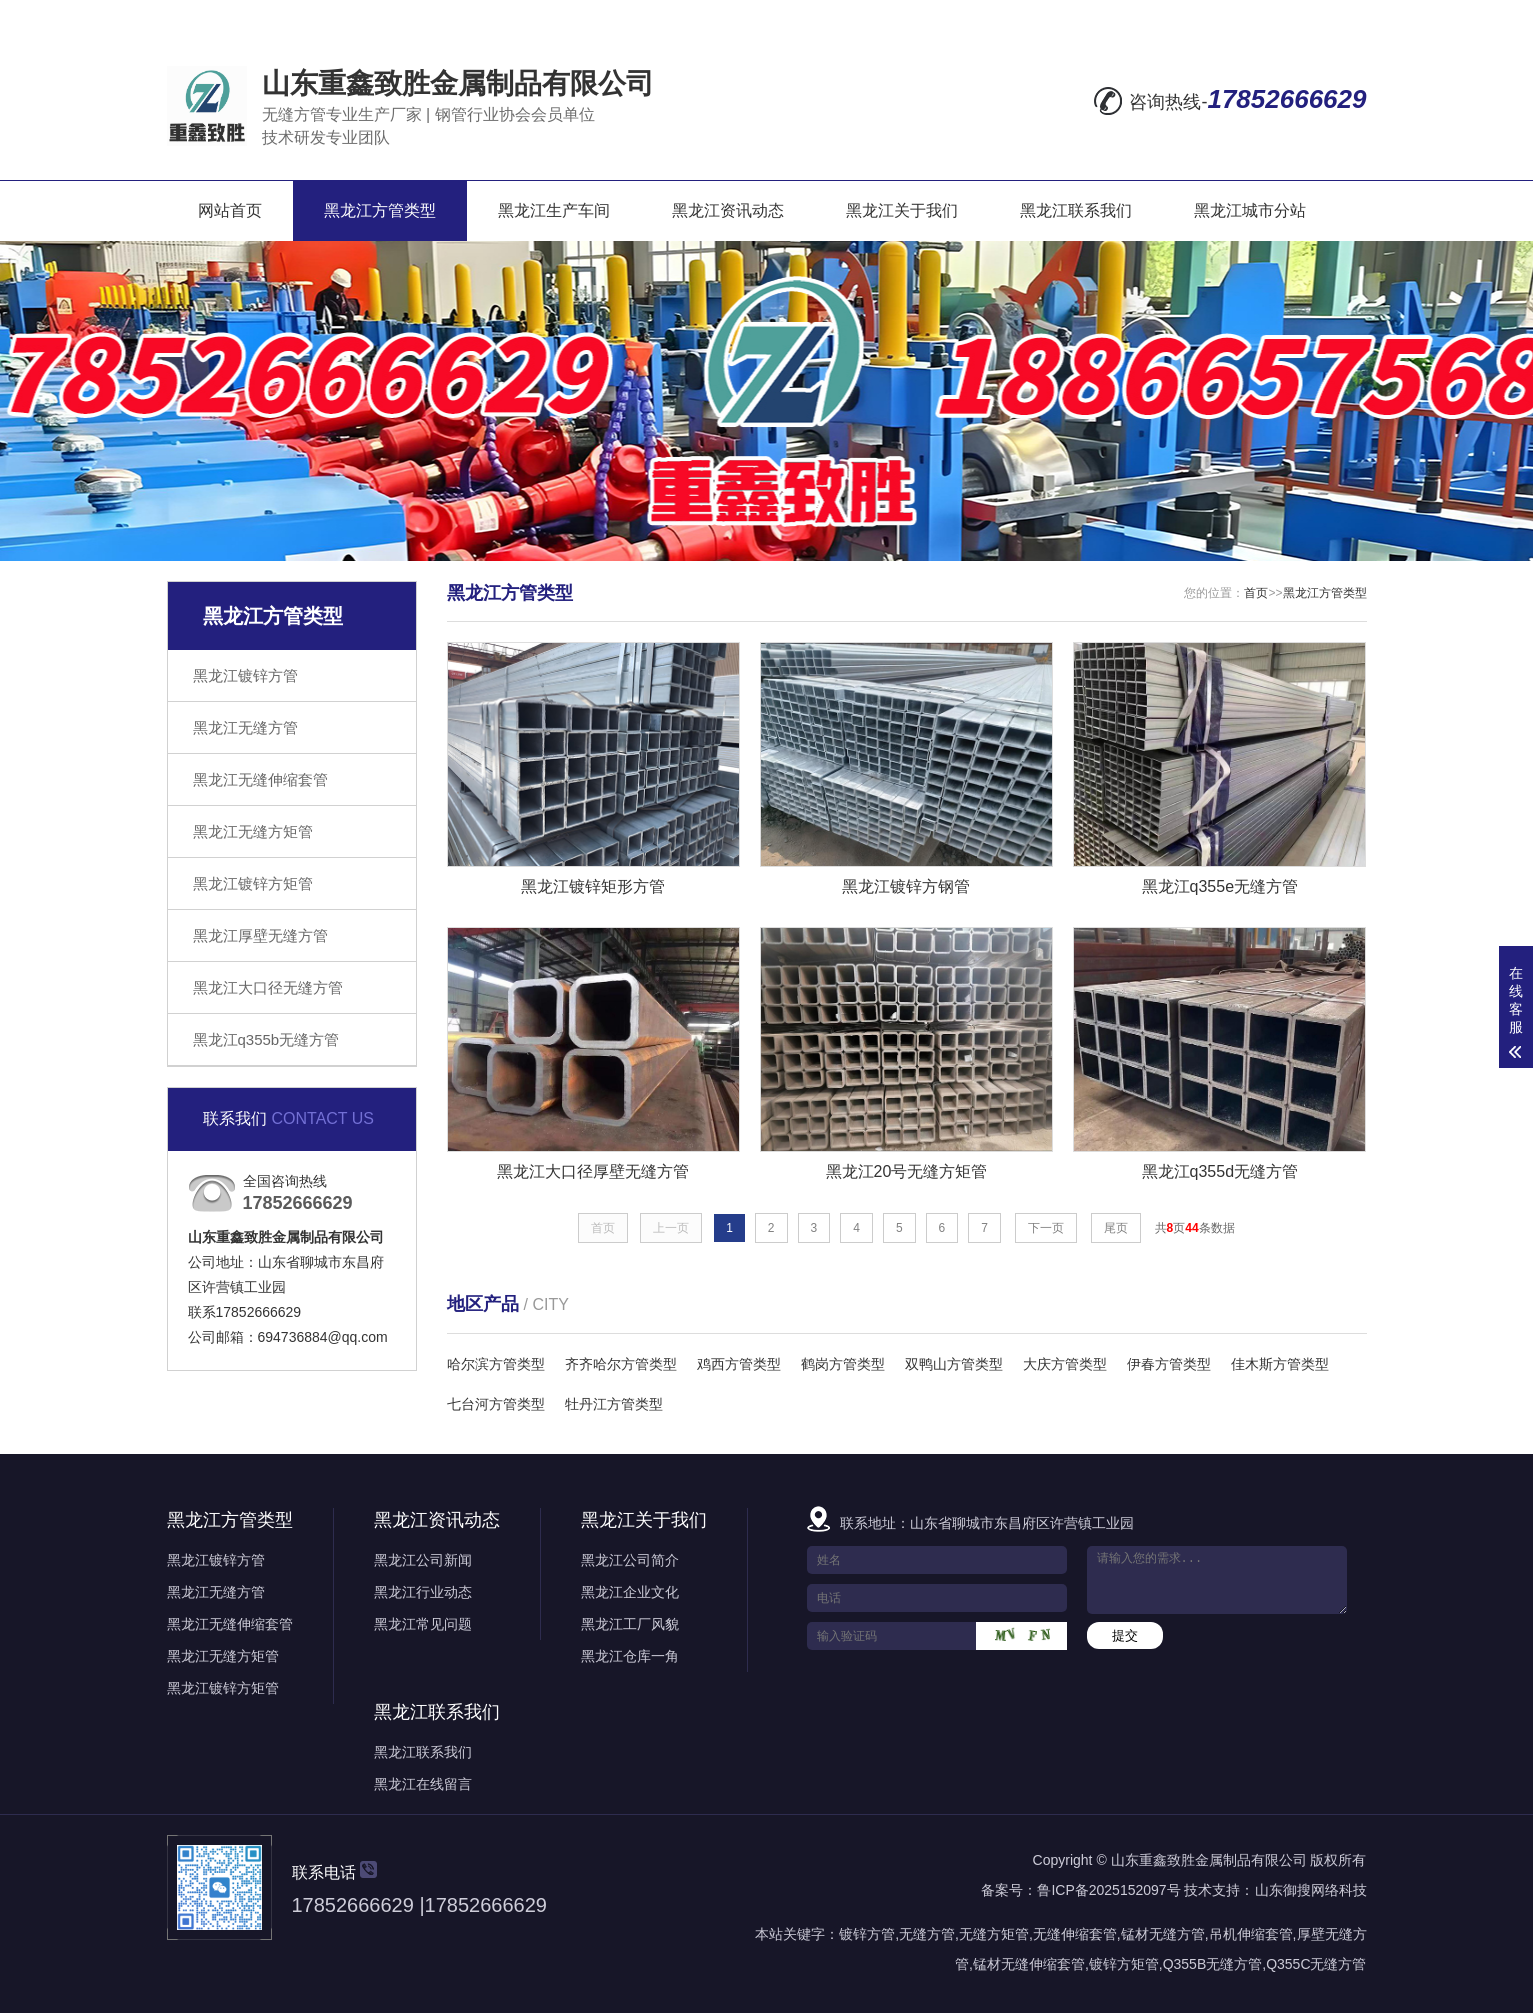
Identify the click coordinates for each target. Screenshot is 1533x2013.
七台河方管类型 (496, 1404)
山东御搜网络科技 (1311, 1890)
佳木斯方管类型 (1280, 1364)
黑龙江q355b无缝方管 (266, 1039)
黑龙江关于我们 (902, 210)
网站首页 (230, 210)
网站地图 (1215, 17)
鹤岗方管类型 (843, 1364)
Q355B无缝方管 (1213, 1964)
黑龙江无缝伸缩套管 (260, 779)
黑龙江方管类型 (380, 210)
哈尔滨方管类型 (496, 1364)
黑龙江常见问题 (423, 1624)
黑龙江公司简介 (630, 1560)
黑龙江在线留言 (423, 1784)
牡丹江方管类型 (614, 1404)
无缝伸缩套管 (1075, 1934)
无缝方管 (927, 1934)
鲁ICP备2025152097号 (1108, 1890)
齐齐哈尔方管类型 (621, 1364)
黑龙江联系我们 (1076, 210)
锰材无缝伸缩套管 (1029, 1964)
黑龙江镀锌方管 (245, 675)
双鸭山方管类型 (954, 1364)
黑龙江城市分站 (1250, 210)
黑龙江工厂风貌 (630, 1624)
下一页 (1046, 1228)
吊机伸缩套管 (1251, 1934)
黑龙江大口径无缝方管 (268, 987)
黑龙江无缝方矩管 (253, 831)
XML (1347, 17)
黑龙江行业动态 (423, 1592)
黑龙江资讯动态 (728, 210)
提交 (1125, 1635)
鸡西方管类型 (739, 1364)
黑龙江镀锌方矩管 (253, 883)
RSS (1293, 17)
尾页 (1116, 1228)
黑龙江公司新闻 (423, 1560)
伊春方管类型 (1169, 1364)
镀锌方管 (867, 1934)
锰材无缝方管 (1163, 1934)
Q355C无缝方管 (1316, 1964)
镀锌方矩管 (1124, 1964)
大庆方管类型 (1065, 1364)
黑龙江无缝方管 (245, 727)
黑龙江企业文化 (630, 1592)
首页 (1256, 593)
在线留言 (1123, 17)
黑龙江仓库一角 (630, 1656)
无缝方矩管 (994, 1934)
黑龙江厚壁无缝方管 (260, 935)
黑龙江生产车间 (554, 210)
